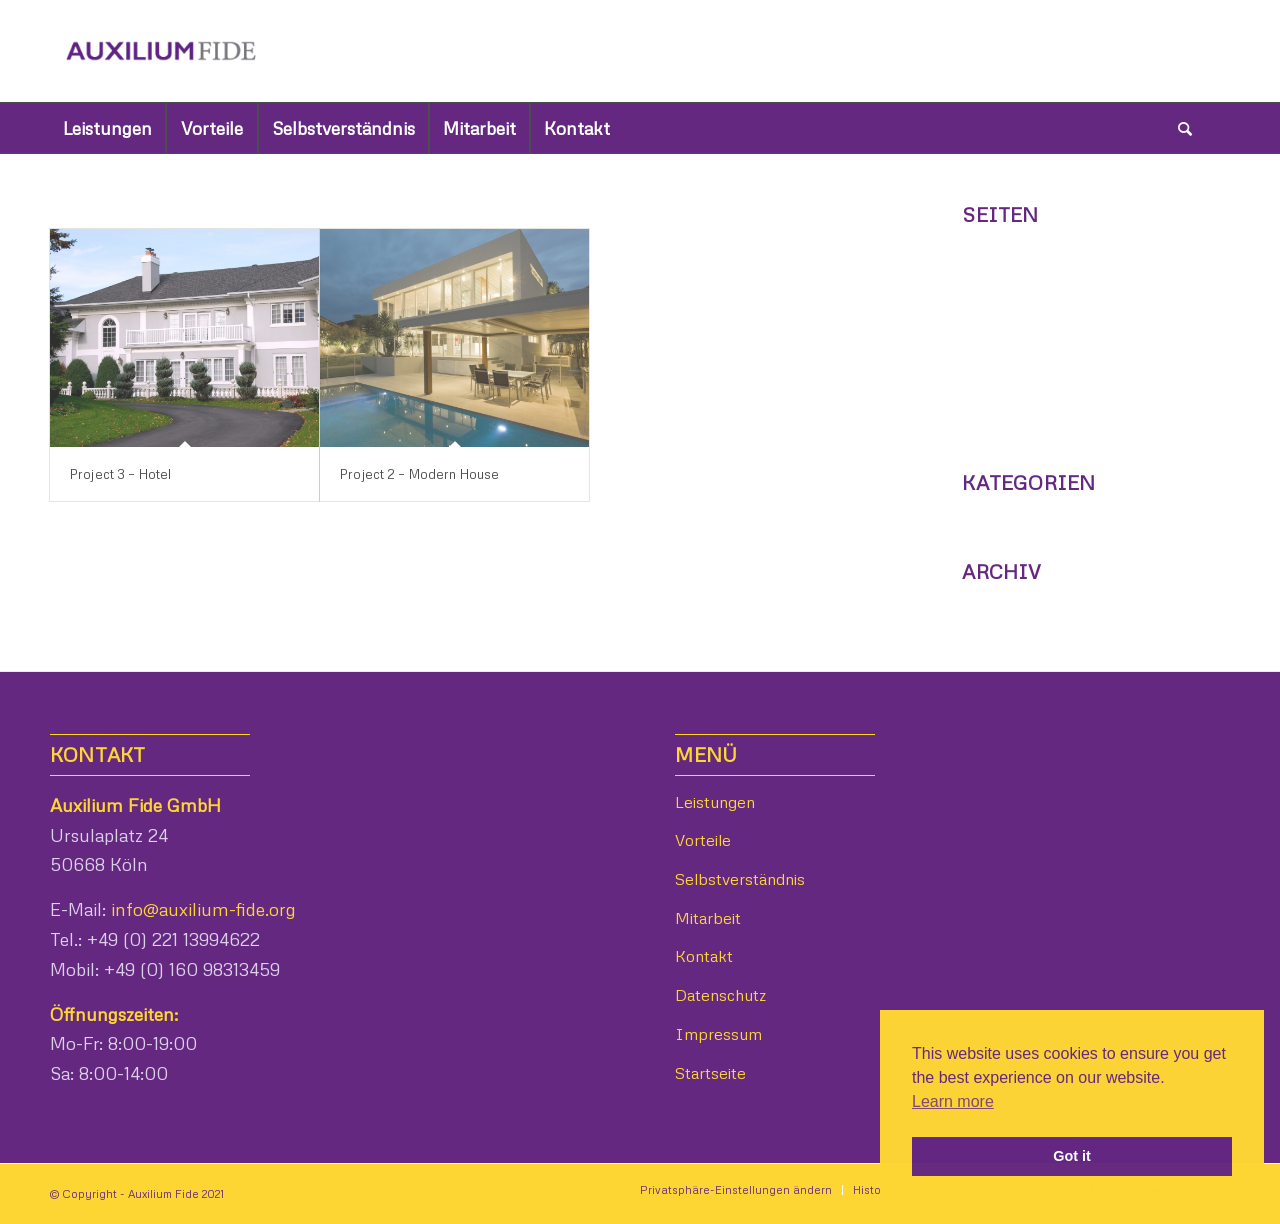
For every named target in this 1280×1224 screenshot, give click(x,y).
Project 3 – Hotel (120, 474)
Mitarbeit (998, 337)
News (985, 515)
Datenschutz (1013, 248)
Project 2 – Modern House (419, 474)
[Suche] (1185, 128)
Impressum (1010, 277)
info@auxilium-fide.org (201, 909)
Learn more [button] (953, 1101)
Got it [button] (1072, 1156)
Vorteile (993, 367)
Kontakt (995, 307)
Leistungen (1006, 396)
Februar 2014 (1015, 605)
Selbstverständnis (1033, 426)
